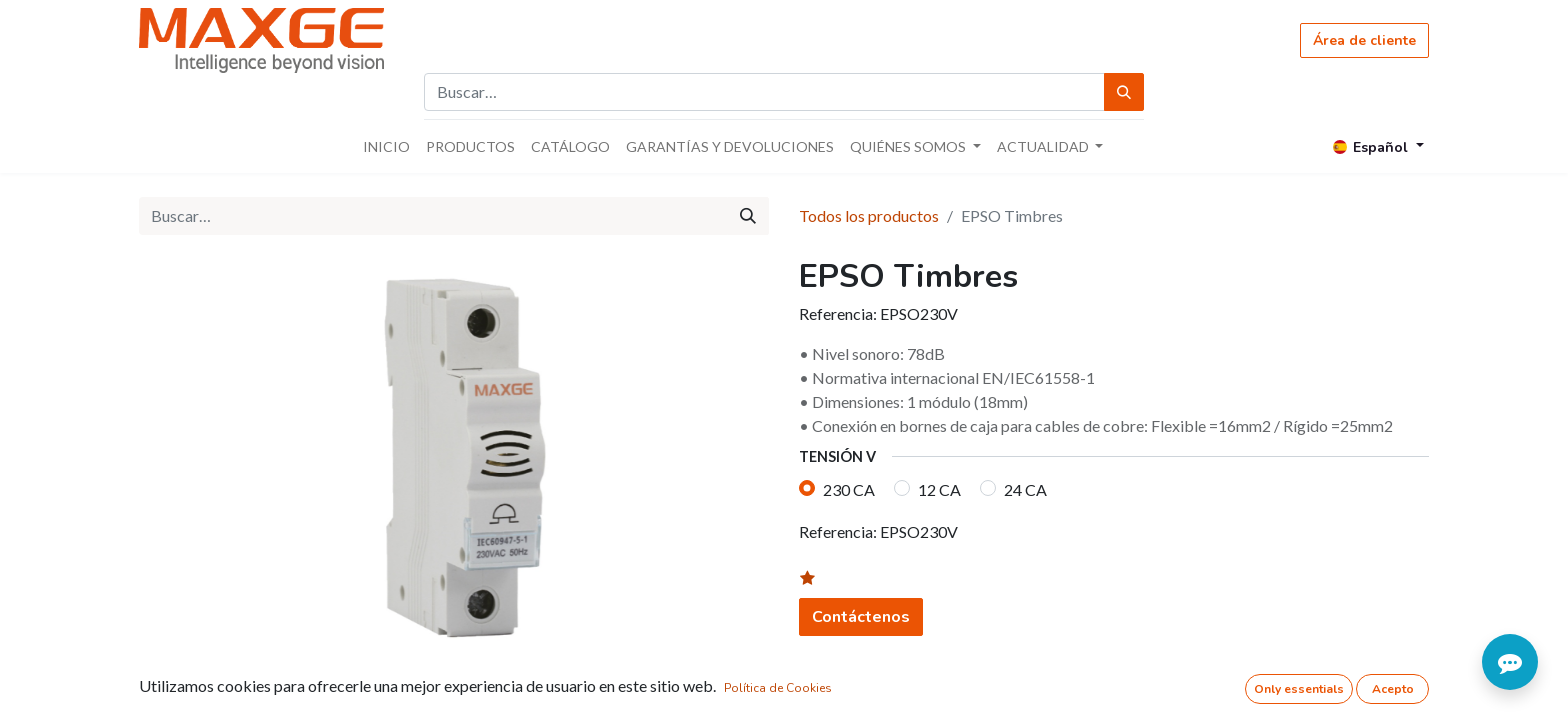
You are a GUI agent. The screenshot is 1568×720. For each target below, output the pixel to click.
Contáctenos (861, 617)
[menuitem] (386, 146)
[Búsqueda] (1124, 92)
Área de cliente (1364, 40)
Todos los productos (869, 215)
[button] (819, 579)
